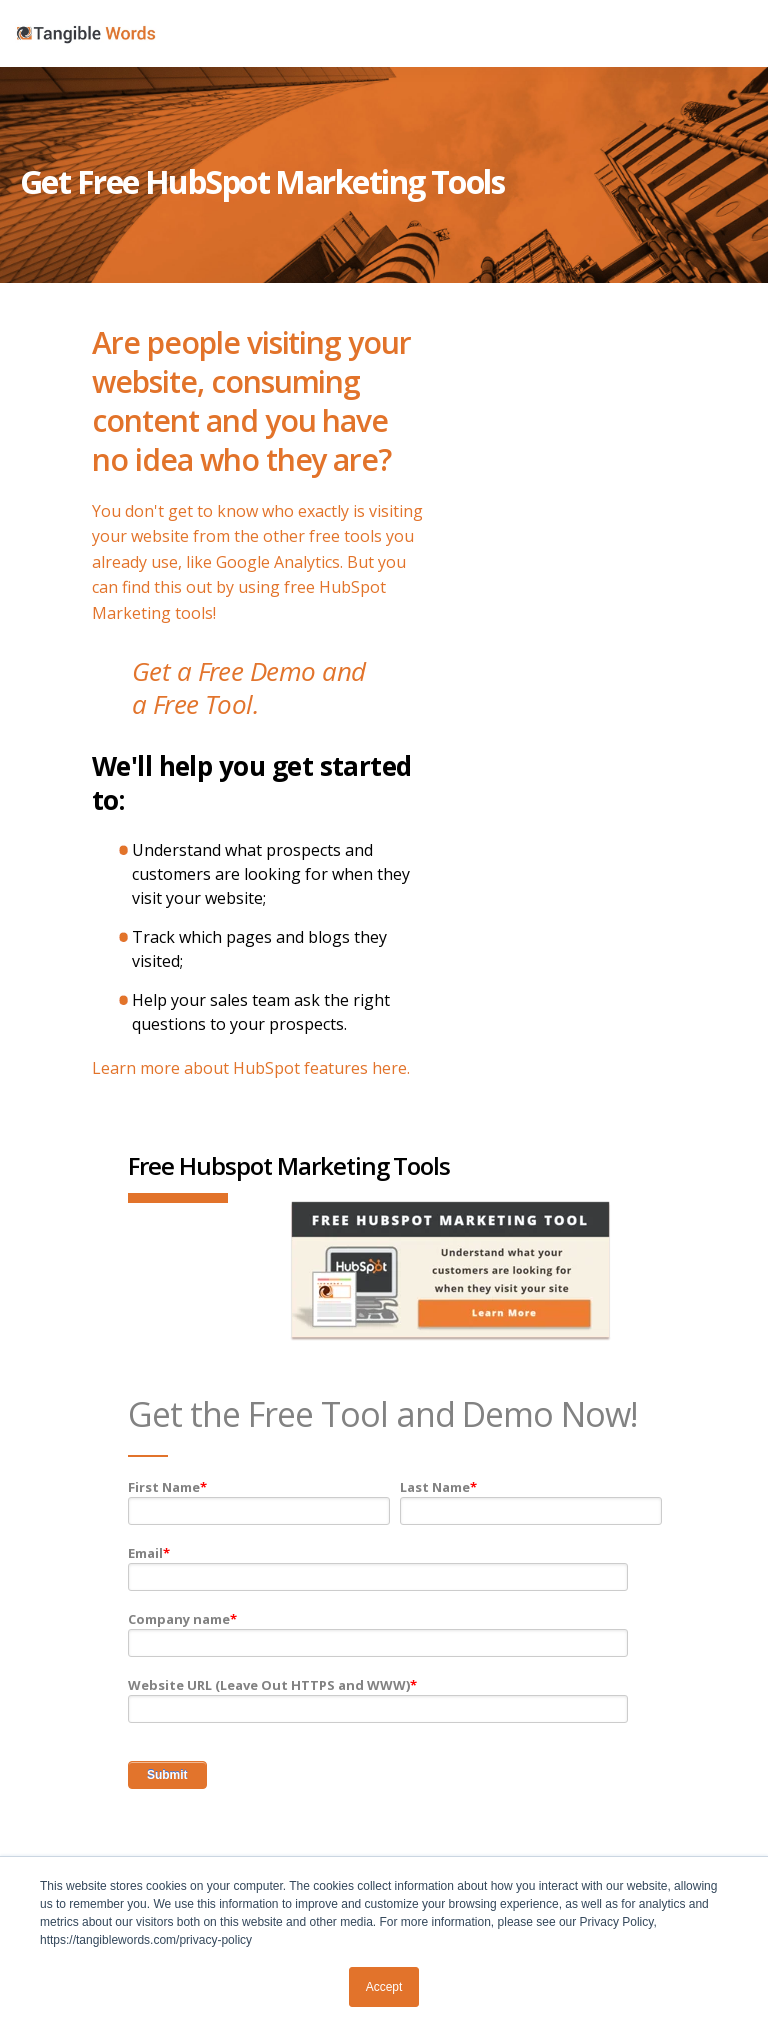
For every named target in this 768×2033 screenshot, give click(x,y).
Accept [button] (384, 1987)
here (389, 1068)
